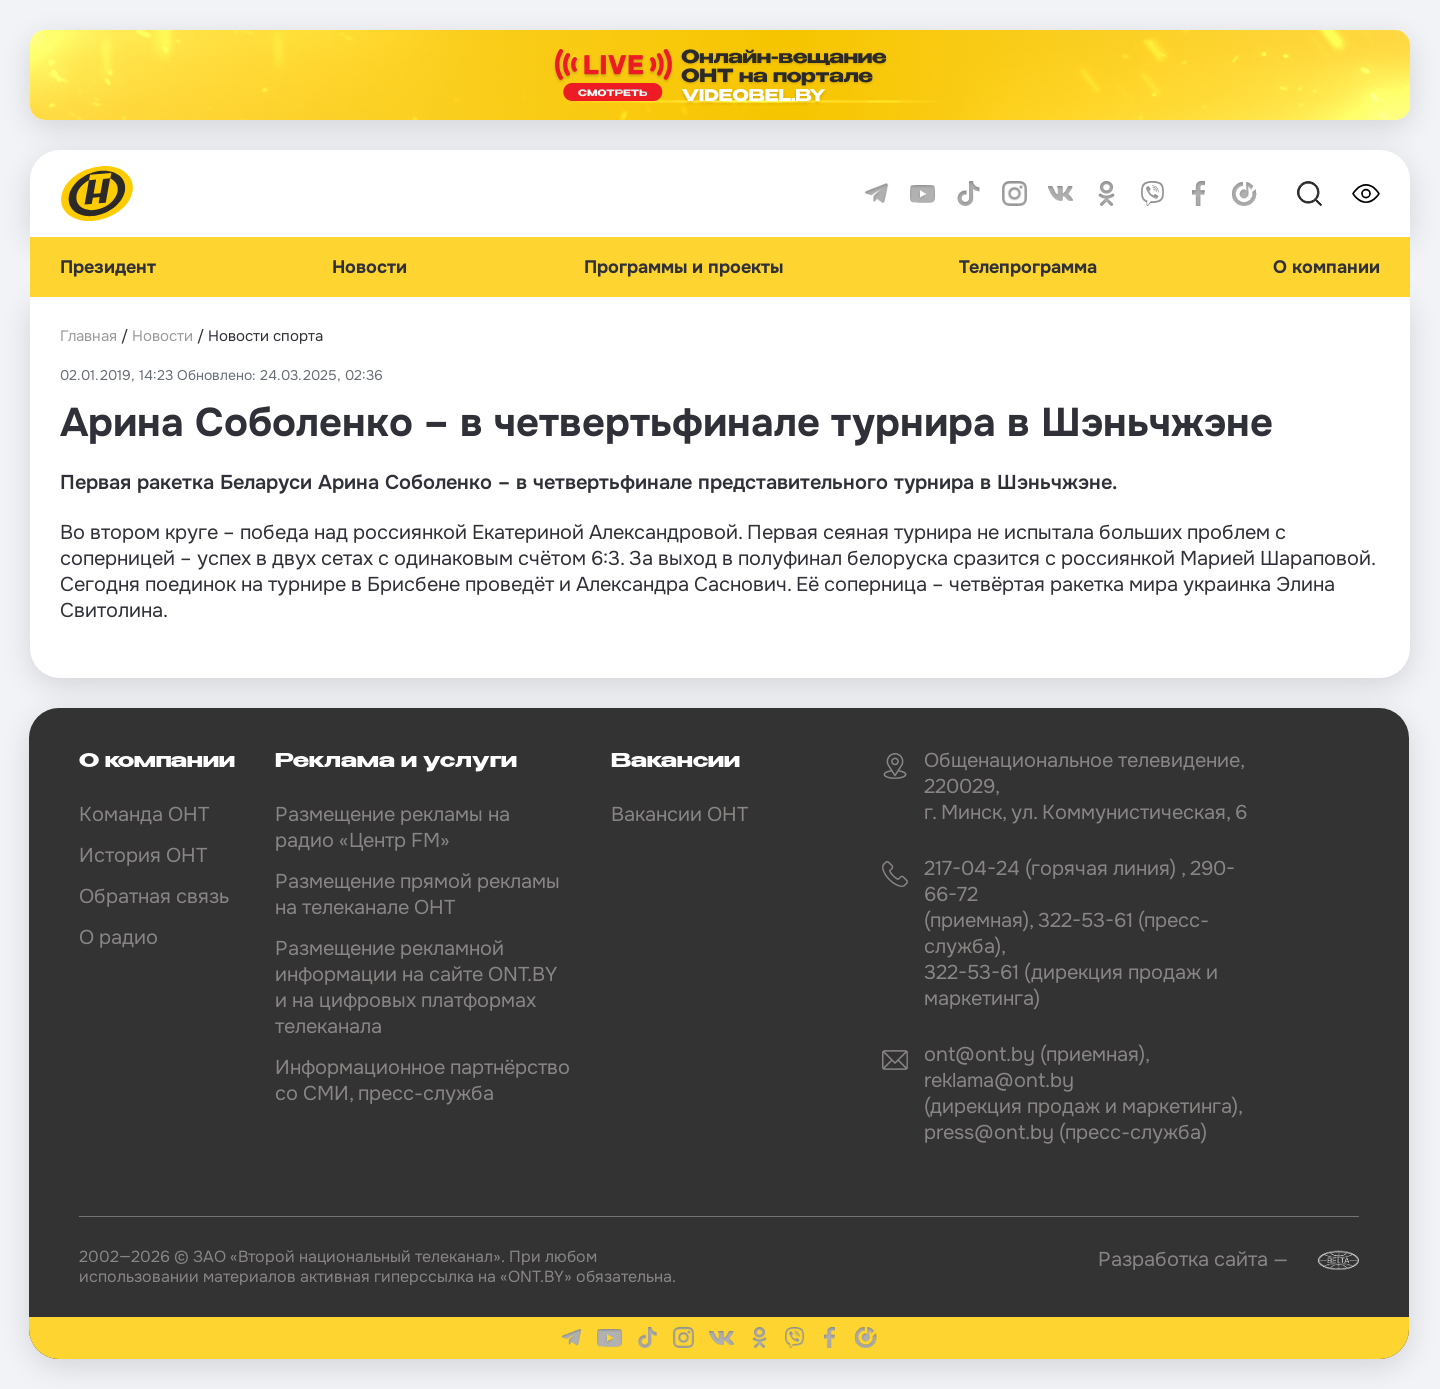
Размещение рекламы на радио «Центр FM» (392, 827)
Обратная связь (154, 896)
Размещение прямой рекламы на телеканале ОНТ (417, 894)
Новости (369, 267)
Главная (88, 336)
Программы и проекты (683, 267)
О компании (1326, 267)
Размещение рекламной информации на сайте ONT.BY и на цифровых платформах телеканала (416, 987)
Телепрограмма (1028, 267)
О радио (118, 937)
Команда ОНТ (144, 814)
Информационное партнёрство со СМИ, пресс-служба (422, 1080)
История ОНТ (143, 855)
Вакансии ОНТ (679, 814)
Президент (108, 267)
